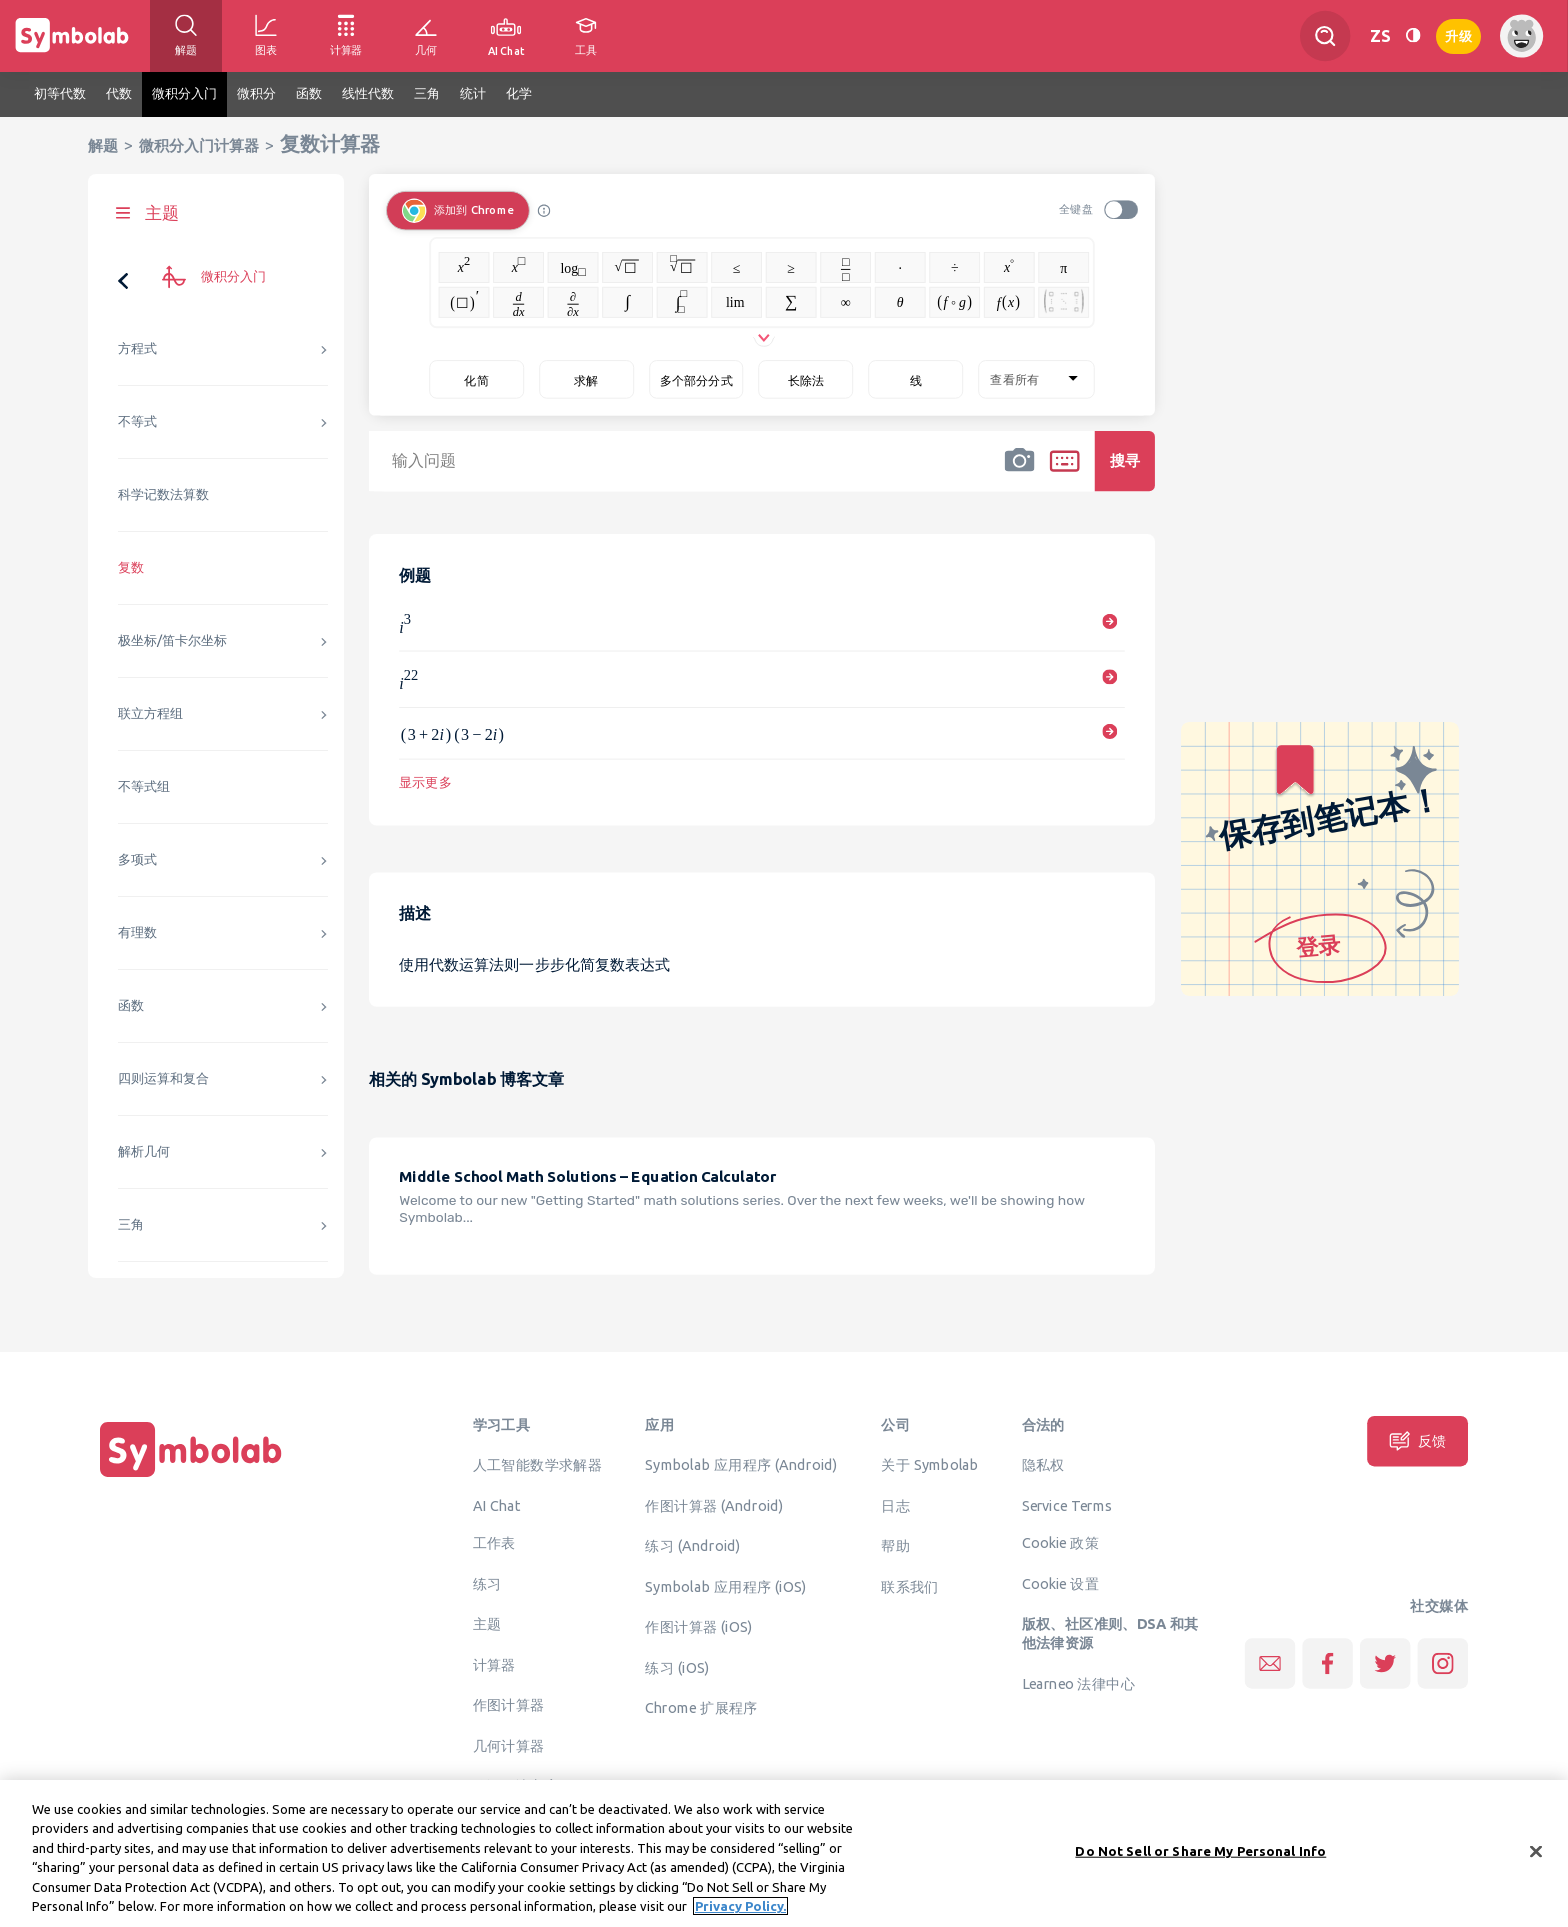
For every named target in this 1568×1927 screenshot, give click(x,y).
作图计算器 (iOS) (698, 1626)
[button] (1020, 474)
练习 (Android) (692, 1545)
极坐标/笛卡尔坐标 (172, 640)
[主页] (191, 1477)
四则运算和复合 (163, 1078)
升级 (1458, 34)
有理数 (137, 932)
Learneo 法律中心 (1078, 1683)
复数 (131, 567)
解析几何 (144, 1151)
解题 (103, 145)
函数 (131, 1005)
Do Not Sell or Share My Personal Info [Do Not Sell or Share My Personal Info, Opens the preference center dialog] (1200, 1858)
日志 (895, 1505)
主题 (487, 1623)
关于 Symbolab (929, 1464)
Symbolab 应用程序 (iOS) (725, 1586)
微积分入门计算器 (199, 145)
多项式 (137, 859)
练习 (487, 1583)
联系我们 (910, 1586)
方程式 (137, 348)
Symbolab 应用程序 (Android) (741, 1464)
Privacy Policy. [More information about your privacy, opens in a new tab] (740, 1914)
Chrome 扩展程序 (701, 1707)
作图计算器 (509, 1704)
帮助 (895, 1545)
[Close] (1536, 1859)
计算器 (494, 1664)
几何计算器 (509, 1745)
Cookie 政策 (1060, 1542)
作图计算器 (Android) (714, 1505)
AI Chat (497, 1505)
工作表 (494, 1542)
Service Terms (1067, 1505)
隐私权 (1043, 1464)
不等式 (137, 421)
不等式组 (144, 786)
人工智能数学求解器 (538, 1464)
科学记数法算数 (163, 494)
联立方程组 (150, 713)
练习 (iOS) (677, 1667)
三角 (131, 1224)
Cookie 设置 (1060, 1583)
